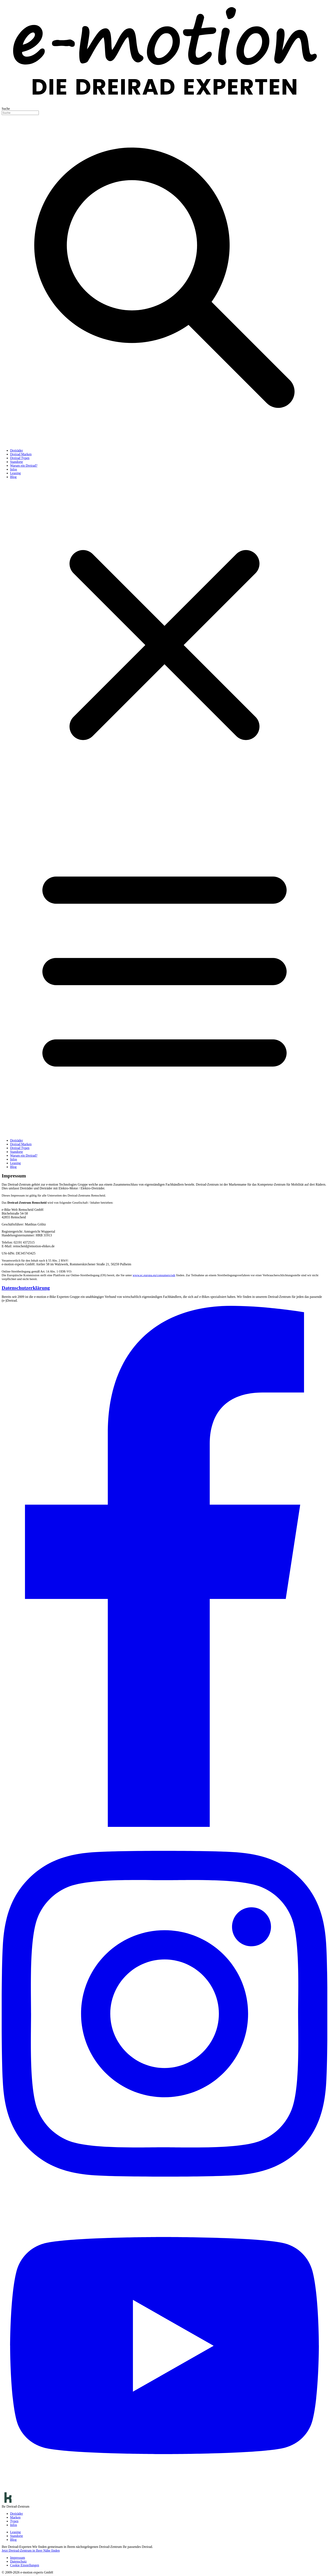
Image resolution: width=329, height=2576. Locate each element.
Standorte (16, 462)
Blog (13, 477)
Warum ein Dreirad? (23, 465)
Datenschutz (18, 2561)
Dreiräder (16, 450)
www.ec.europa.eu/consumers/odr (154, 1275)
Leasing (15, 473)
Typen (14, 2521)
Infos (13, 469)
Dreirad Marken (21, 454)
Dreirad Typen (19, 458)
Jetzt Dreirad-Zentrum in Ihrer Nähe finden (31, 2550)
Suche (6, 108)
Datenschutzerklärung (26, 1288)
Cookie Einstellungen (24, 2565)
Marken (15, 2517)
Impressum (17, 2557)
